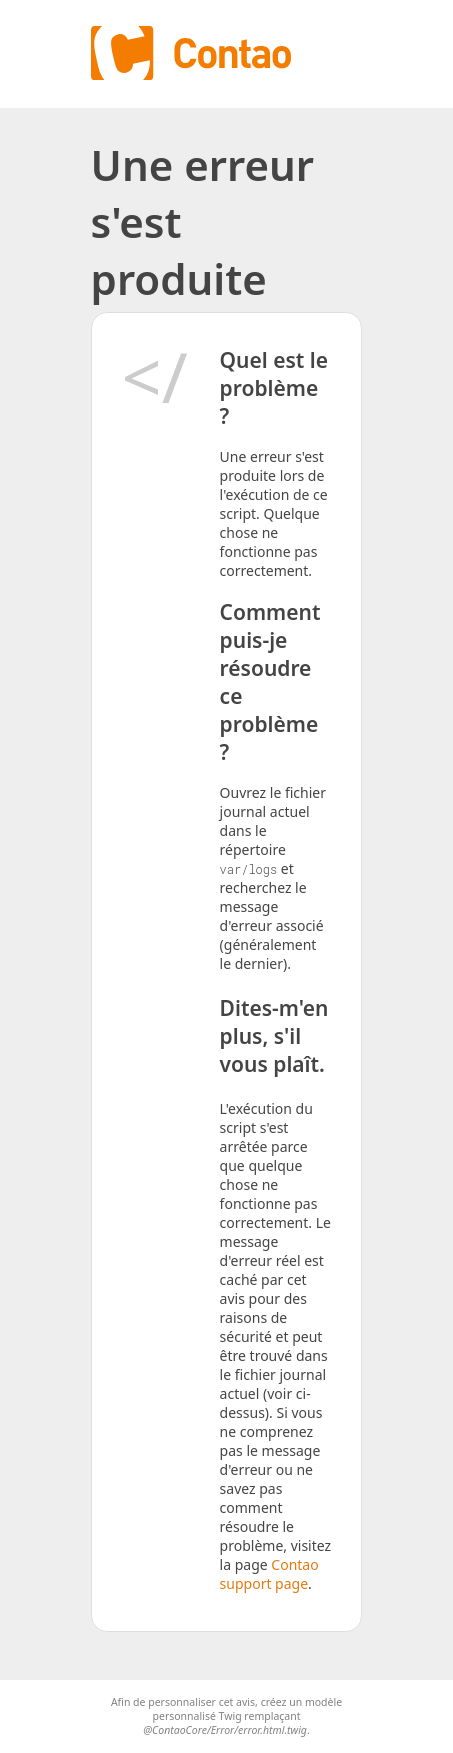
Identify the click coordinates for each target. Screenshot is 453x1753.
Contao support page (269, 1574)
